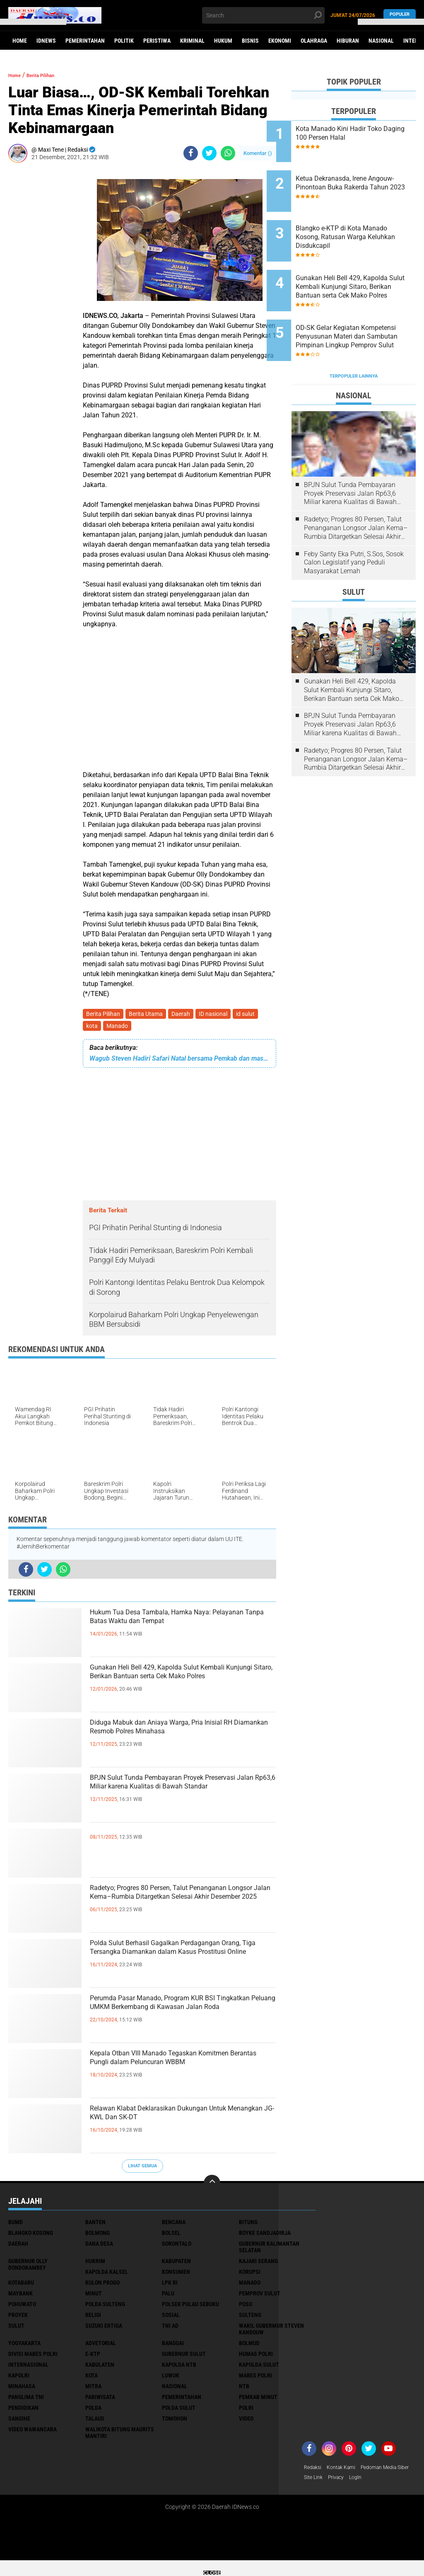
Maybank (20, 2296)
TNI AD (170, 2329)
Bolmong (97, 2236)
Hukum (223, 40)
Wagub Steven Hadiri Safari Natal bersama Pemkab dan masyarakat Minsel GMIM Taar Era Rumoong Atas (179, 1062)
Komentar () (257, 153)
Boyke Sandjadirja (265, 2236)
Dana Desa (99, 2247)
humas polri (256, 2357)
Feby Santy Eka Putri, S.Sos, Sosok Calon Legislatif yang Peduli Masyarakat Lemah (354, 523)
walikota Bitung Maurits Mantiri (119, 2436)
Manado (119, 1028)
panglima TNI (26, 2400)
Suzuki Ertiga (103, 2329)
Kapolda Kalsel (106, 2275)
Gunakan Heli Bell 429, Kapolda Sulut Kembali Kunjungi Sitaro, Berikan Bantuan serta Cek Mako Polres (175, 1687)
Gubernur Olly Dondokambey (28, 2267)
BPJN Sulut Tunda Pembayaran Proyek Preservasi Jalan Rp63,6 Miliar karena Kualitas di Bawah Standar (179, 1797)
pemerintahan (181, 2400)
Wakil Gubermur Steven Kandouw (271, 2332)
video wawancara (32, 2432)
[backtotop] (212, 2186)
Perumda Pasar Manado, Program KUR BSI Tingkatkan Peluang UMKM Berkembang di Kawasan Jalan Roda (181, 2018)
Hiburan (348, 40)
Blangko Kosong (30, 2236)
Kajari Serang (258, 2264)
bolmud (249, 2346)
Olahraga (314, 40)
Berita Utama (148, 1014)
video (246, 2421)
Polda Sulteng (105, 2307)
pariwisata (100, 2400)
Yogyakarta (24, 2346)
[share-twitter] (209, 153)
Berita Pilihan (104, 1014)
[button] (33, 22)
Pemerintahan (85, 40)
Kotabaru (21, 2286)
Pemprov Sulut (259, 2296)
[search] (263, 15)
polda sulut (178, 2411)
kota (93, 1028)
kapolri (18, 2378)
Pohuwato (22, 2307)
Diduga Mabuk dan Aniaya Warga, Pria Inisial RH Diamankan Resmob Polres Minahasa (178, 1742)
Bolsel (171, 2236)
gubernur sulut (184, 2357)
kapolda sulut (259, 2368)
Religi (93, 2318)
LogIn (311, 2492)
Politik (124, 40)
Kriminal (192, 40)
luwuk (170, 2378)
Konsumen (176, 2275)
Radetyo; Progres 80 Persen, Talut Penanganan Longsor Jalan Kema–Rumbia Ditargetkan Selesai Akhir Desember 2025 (172, 1908)
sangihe (19, 2421)
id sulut (252, 1014)
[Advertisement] (41, 293)
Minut (93, 2296)
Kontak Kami (346, 2471)
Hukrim (95, 2264)
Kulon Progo (102, 2286)
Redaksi (314, 2471)
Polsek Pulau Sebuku (190, 2307)
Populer (400, 15)
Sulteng (250, 2318)
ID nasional (219, 1014)
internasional (28, 2368)
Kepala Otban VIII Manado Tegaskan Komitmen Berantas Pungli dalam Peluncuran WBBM (174, 2073)
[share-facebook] (190, 153)
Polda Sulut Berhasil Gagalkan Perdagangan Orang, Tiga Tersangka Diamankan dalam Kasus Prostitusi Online (174, 1963)
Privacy (401, 2482)
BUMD (15, 2225)
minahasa (21, 2389)
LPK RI (170, 2286)
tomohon (174, 2421)
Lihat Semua (142, 2169)
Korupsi (249, 2275)
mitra (93, 2389)
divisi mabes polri (33, 2357)
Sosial (171, 2318)
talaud (94, 2421)
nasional (174, 2389)
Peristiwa (157, 40)
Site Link (375, 2482)
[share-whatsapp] (228, 153)
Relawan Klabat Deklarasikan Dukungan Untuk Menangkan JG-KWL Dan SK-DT (182, 2121)
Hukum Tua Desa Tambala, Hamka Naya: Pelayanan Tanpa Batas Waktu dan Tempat (175, 1632)
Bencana (174, 2225)
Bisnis (250, 40)
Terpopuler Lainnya (354, 336)
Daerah (185, 1014)
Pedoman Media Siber (332, 2482)
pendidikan (23, 2411)
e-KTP (92, 2357)
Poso (245, 2307)
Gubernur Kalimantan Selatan (269, 2250)
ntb (244, 2389)
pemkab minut (258, 2400)
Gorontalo (176, 2247)
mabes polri (255, 2378)
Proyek (18, 2318)
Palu (168, 2296)
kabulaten (99, 2368)
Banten (95, 2225)
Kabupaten (176, 2264)
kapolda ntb (179, 2368)
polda (93, 2411)
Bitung (248, 2225)
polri (246, 2411)
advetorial (100, 2346)
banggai (173, 2346)
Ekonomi (279, 40)
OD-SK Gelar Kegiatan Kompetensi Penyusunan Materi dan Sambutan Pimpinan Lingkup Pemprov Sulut (360, 305)
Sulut (16, 2329)
